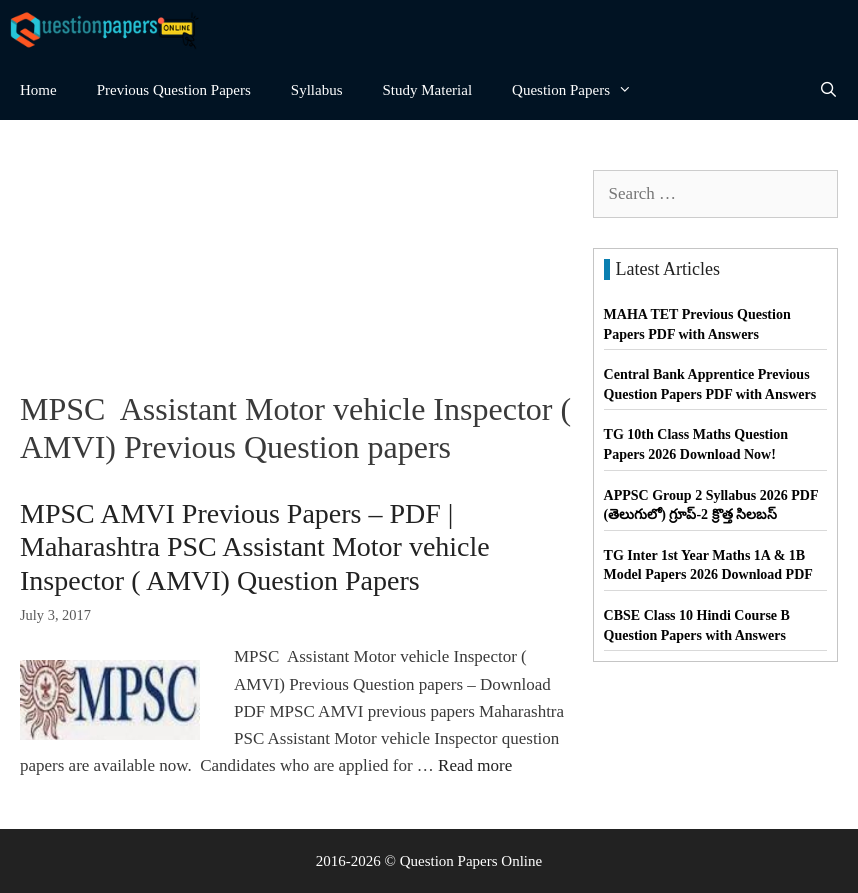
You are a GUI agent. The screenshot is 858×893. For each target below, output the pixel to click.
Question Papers (582, 90)
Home (38, 90)
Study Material (428, 90)
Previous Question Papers (174, 90)
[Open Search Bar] (828, 90)
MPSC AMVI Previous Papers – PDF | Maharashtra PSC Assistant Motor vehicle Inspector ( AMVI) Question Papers (255, 547)
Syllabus (317, 90)
